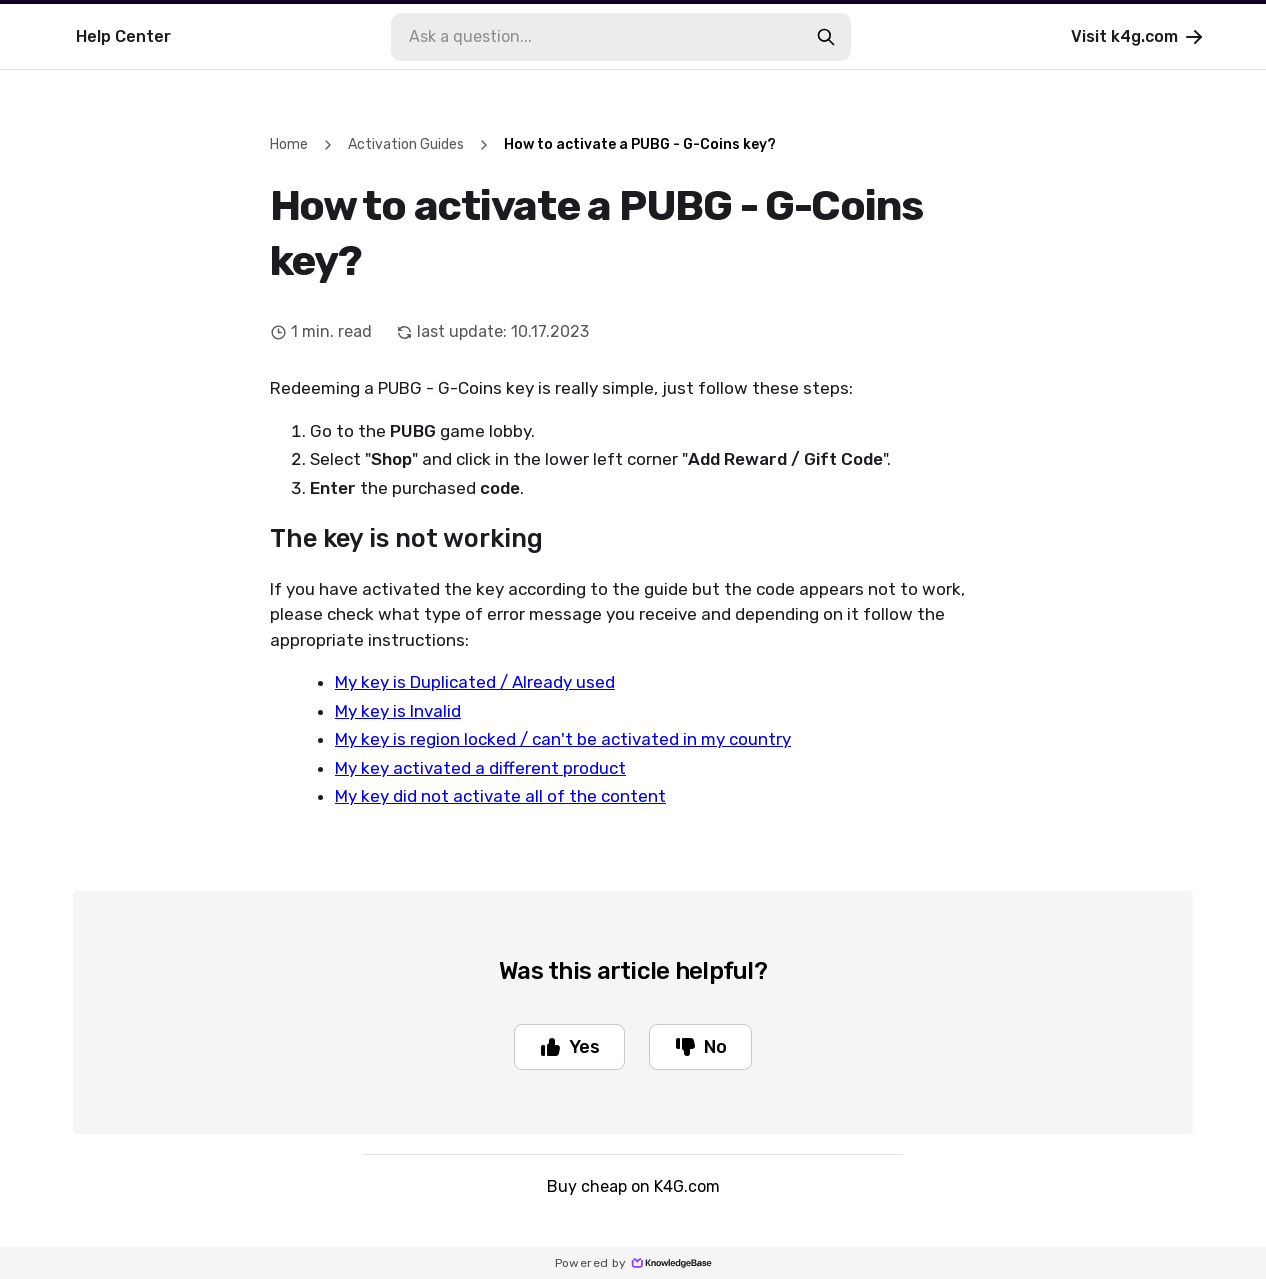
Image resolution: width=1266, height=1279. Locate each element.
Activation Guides (406, 144)
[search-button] (826, 37)
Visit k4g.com (1138, 37)
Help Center (123, 36)
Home (289, 144)
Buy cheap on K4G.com (633, 1186)
